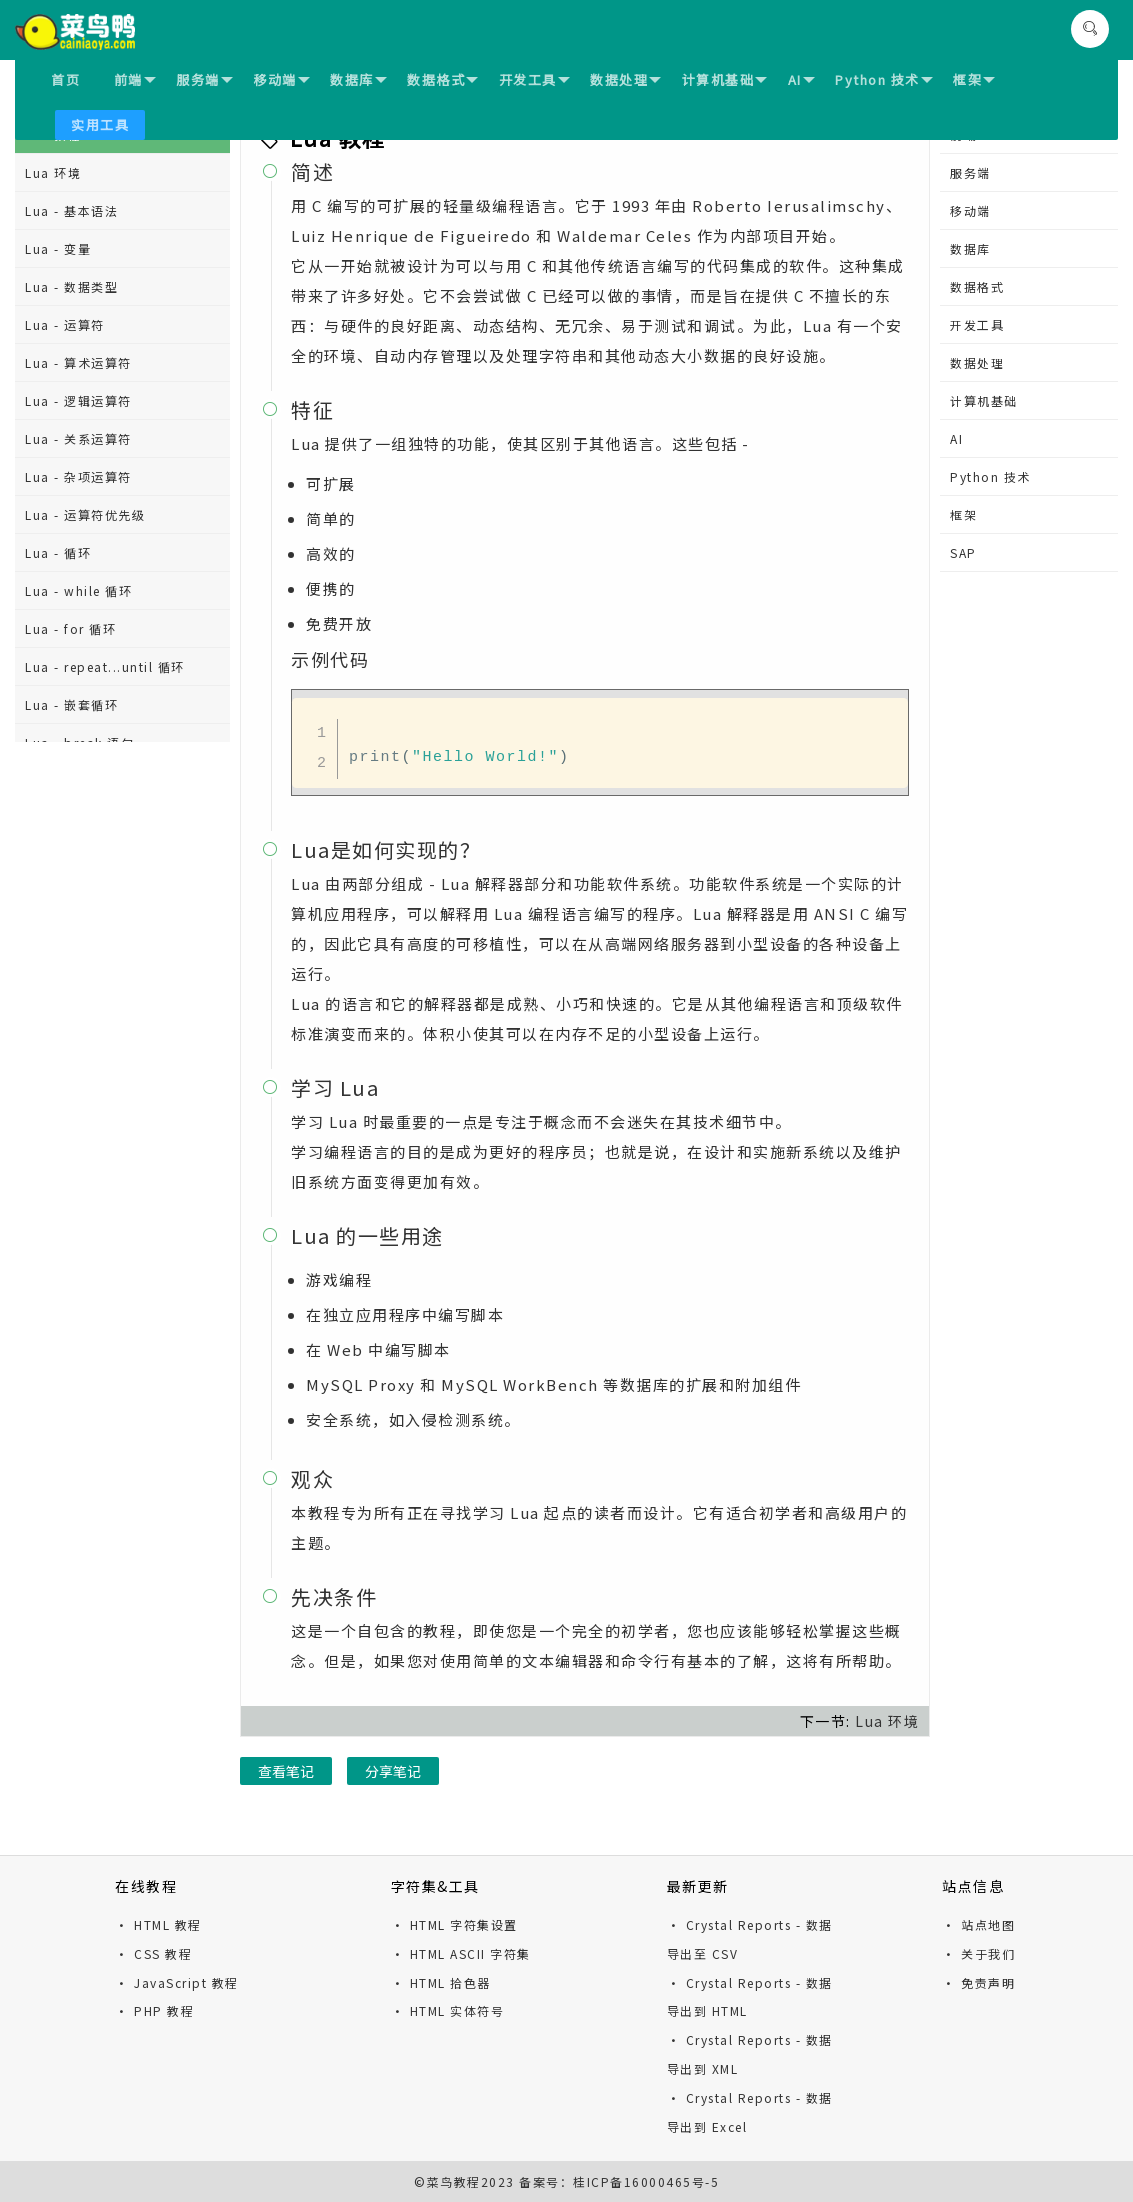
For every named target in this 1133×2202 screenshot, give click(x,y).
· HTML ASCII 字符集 (461, 1953)
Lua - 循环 (58, 552)
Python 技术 (884, 79)
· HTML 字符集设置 (454, 1924)
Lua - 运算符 (65, 324)
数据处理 (625, 79)
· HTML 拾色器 (441, 1982)
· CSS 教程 (153, 1953)
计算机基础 (725, 79)
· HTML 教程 (158, 1924)
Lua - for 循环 (70, 628)
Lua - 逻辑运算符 (78, 400)
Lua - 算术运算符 (78, 362)
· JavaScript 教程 (177, 1982)
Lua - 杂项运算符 (78, 476)
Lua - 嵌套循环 (71, 704)
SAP (963, 552)
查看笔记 (286, 1771)
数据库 (358, 79)
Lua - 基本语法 (71, 210)
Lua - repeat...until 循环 (105, 666)
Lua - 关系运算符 (78, 438)
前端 (135, 79)
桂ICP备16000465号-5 (646, 2181)
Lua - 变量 (58, 248)
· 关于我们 (978, 1953)
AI (801, 79)
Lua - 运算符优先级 (85, 514)
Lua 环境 (53, 172)
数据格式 (442, 79)
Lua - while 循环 (78, 590)
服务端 (204, 79)
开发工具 (534, 79)
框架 (974, 79)
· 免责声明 (978, 1982)
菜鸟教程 (454, 2181)
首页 (65, 79)
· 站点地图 (978, 1924)
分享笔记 (393, 1771)
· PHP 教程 (154, 2010)
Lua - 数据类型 (71, 286)
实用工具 (100, 124)
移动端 (281, 79)
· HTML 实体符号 (448, 2010)
